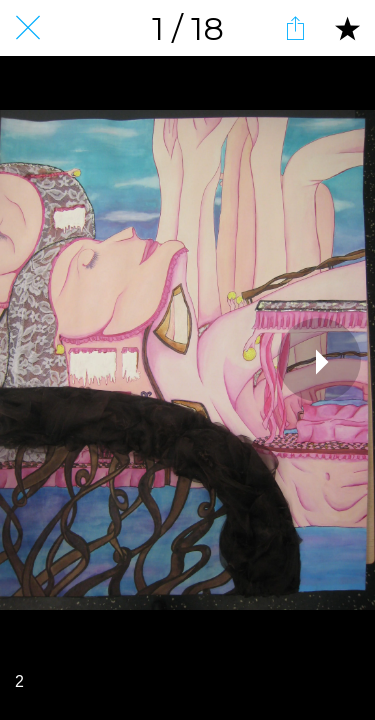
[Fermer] (28, 28)
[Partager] (295, 28)
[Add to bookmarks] (347, 28)
